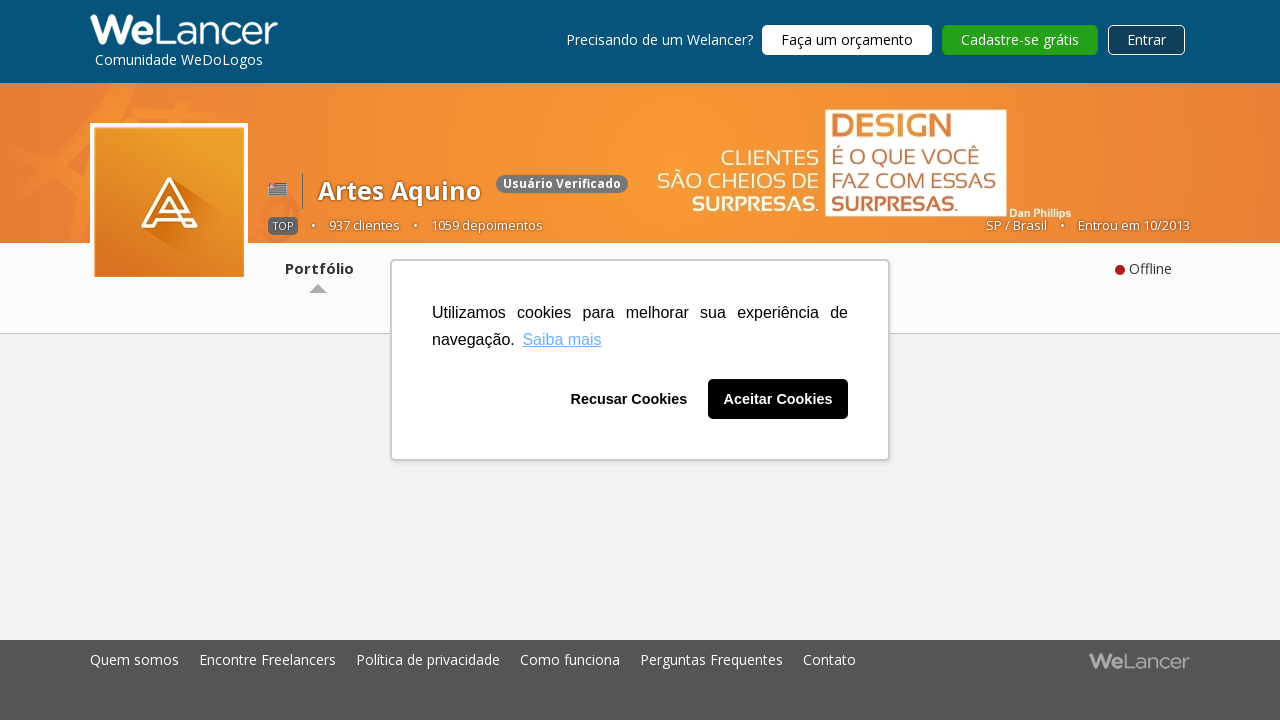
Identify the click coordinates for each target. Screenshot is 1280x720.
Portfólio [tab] (319, 268)
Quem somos (134, 659)
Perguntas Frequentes (711, 659)
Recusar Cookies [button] (629, 399)
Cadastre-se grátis (1020, 39)
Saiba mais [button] (561, 339)
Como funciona (570, 659)
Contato (829, 659)
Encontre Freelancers (267, 659)
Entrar (1146, 39)
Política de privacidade (428, 659)
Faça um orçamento (847, 39)
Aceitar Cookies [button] (778, 399)
